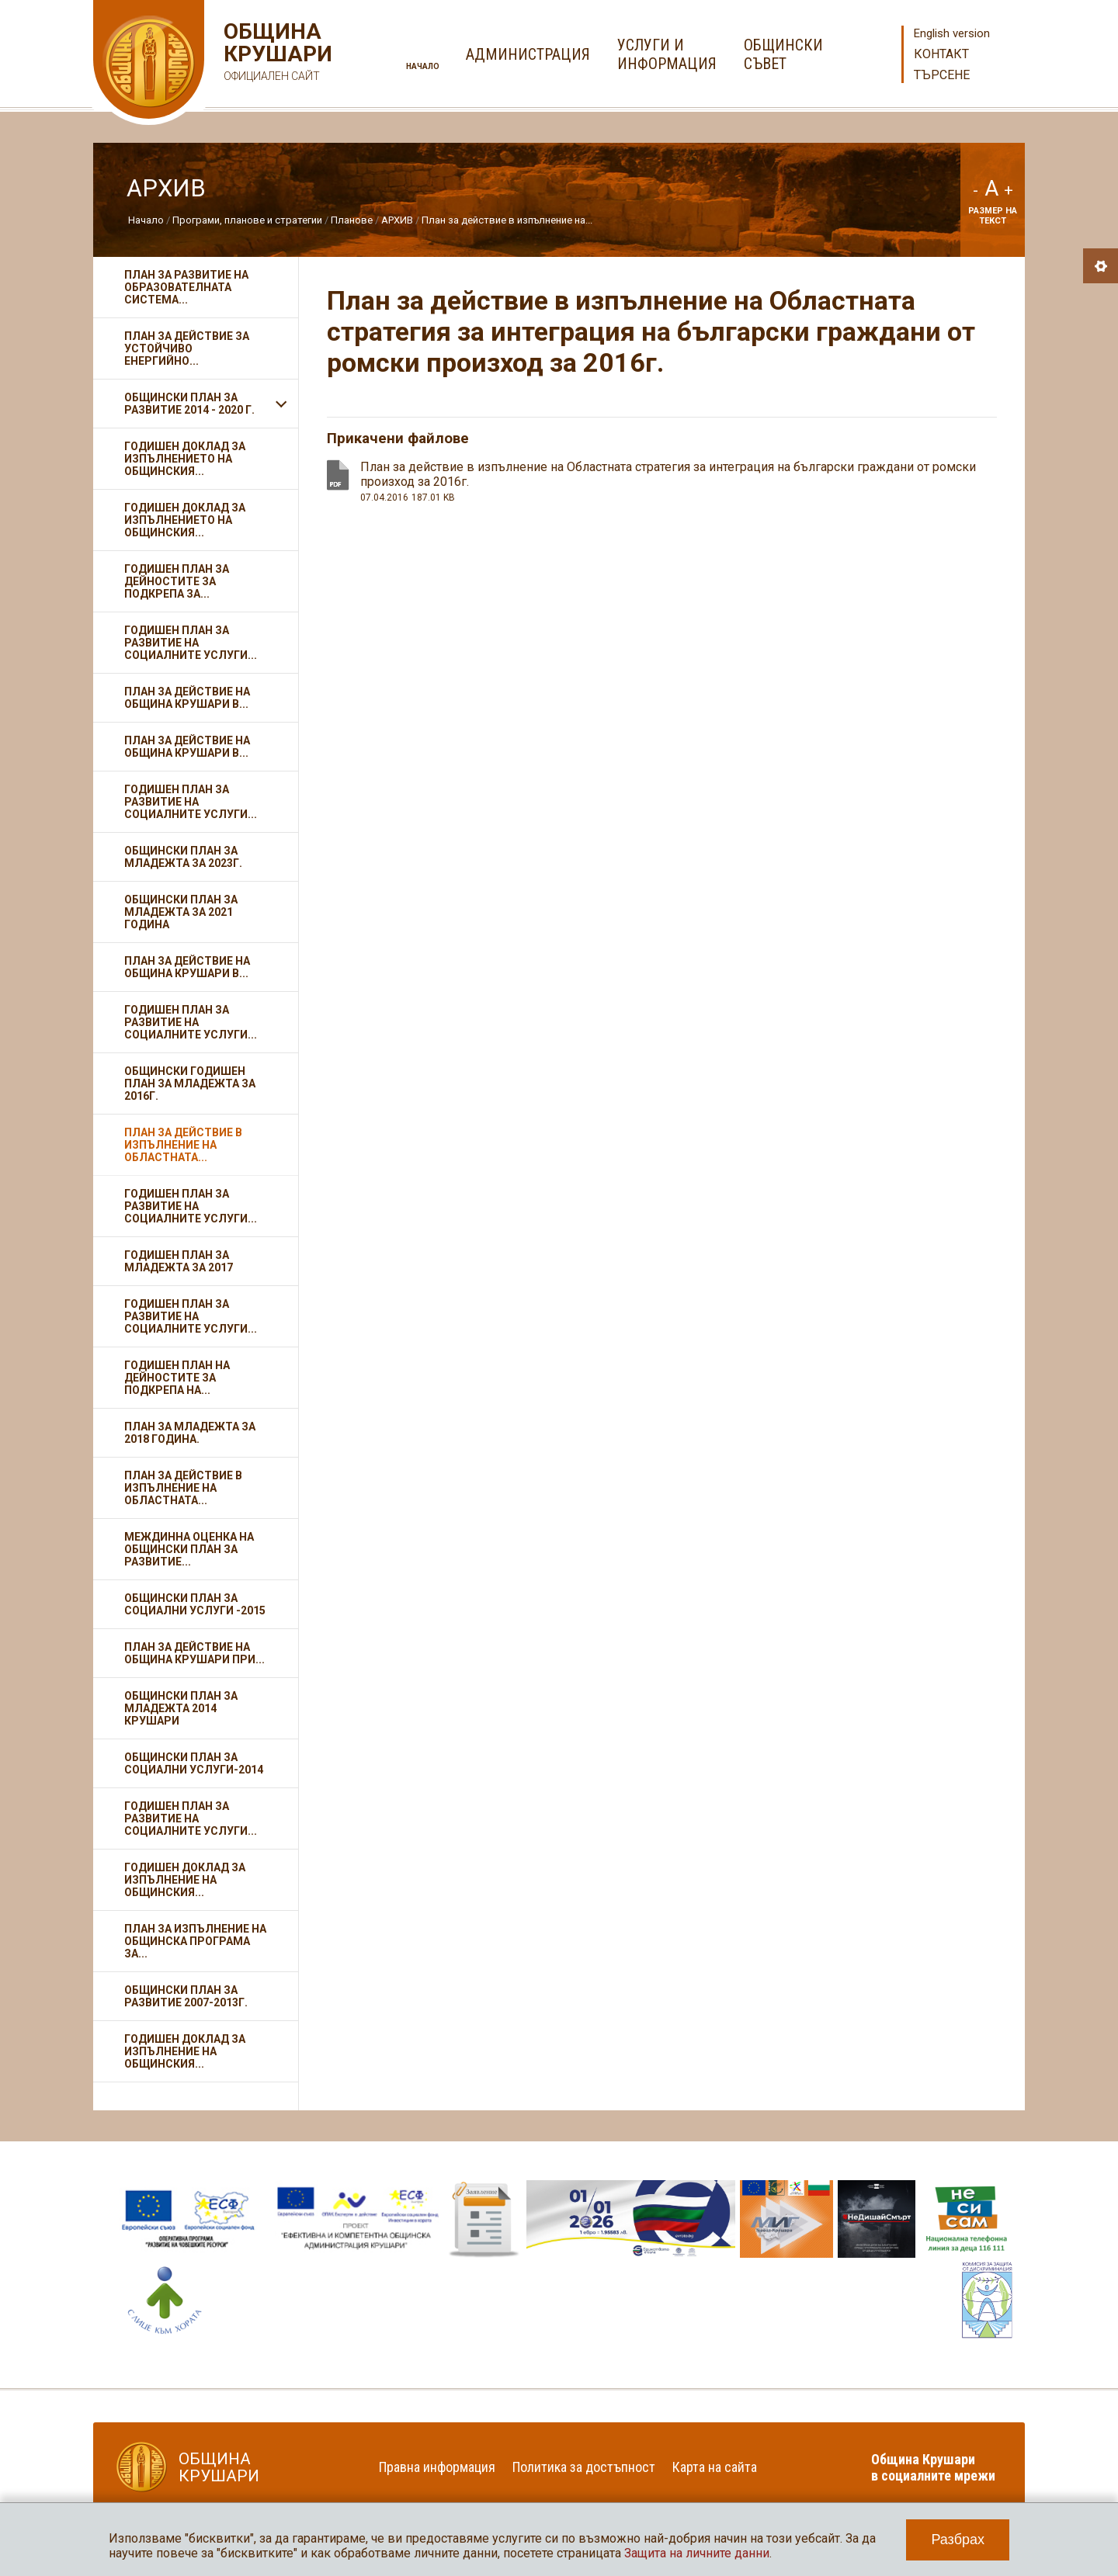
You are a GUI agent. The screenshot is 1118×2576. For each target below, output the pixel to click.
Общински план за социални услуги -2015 (195, 1604)
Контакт (941, 54)
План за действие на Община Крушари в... (187, 697)
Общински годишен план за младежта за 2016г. (189, 1083)
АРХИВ (397, 220)
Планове (352, 220)
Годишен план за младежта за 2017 (178, 1261)
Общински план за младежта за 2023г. (183, 856)
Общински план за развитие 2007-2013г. (186, 1996)
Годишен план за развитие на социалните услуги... (190, 642)
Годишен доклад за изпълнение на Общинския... (184, 1879)
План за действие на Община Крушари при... (194, 1653)
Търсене (942, 75)
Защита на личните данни (696, 2553)
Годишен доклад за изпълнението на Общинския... (184, 458)
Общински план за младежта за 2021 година (181, 912)
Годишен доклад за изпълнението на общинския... (184, 520)
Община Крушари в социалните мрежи (933, 2467)
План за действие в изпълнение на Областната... (183, 1144)
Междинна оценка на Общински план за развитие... (189, 1549)
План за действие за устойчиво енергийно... (186, 348)
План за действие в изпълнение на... (507, 220)
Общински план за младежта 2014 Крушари (181, 1708)
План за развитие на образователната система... (186, 287)
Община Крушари (276, 54)
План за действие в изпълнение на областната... (183, 1487)
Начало (422, 66)
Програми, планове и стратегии (247, 220)
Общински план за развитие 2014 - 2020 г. (189, 403)
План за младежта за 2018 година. (189, 1432)
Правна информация (437, 2467)
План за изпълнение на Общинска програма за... (195, 1941)
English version (952, 33)
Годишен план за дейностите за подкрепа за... (176, 581)
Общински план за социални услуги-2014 (193, 1763)
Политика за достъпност (583, 2467)
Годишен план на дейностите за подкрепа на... (177, 1377)
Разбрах (957, 2539)
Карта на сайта (714, 2467)
